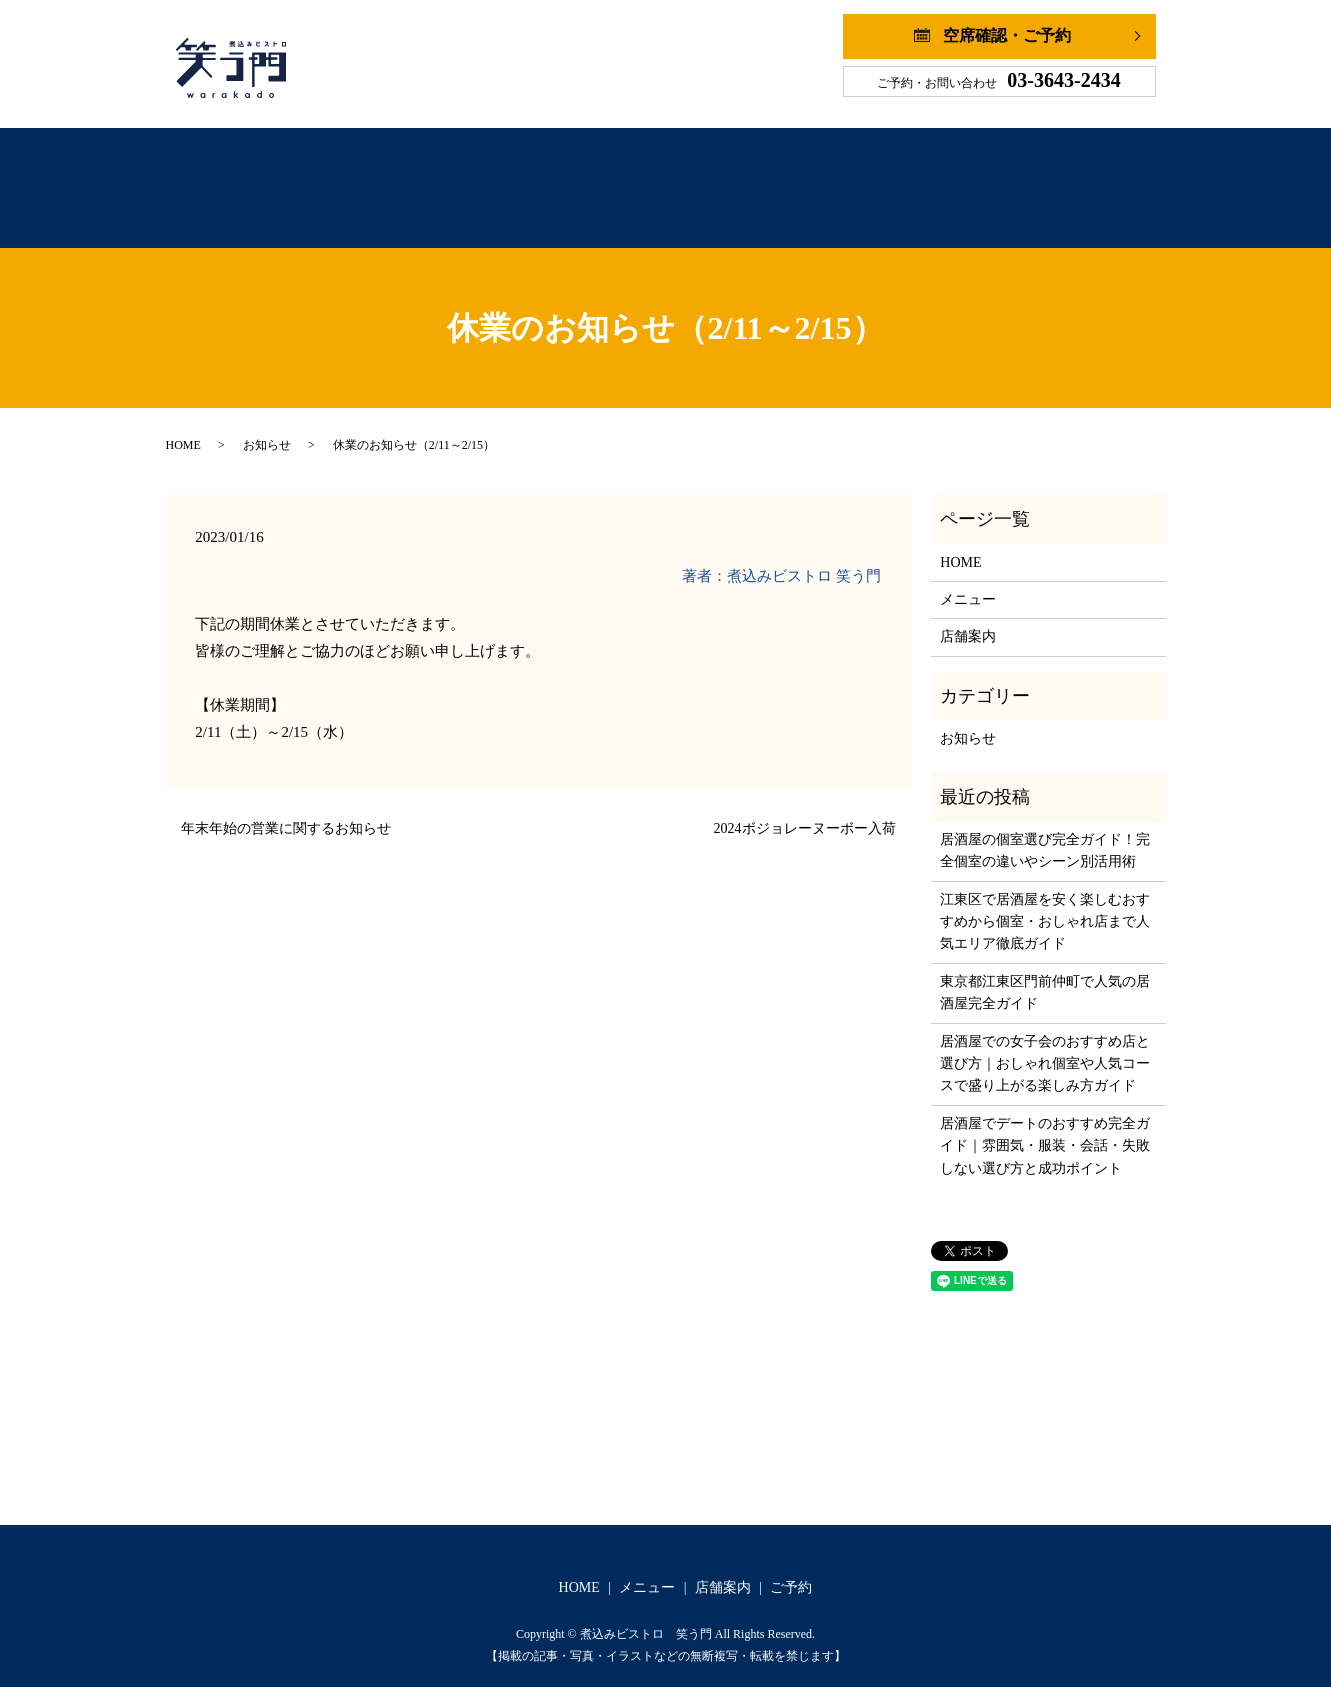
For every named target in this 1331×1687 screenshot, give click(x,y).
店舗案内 (735, 178)
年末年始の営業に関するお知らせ (286, 808)
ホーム (451, 178)
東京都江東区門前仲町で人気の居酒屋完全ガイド (1045, 972)
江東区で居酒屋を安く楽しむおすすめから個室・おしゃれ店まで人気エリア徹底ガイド (1045, 902)
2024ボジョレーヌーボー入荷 (805, 808)
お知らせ (267, 425)
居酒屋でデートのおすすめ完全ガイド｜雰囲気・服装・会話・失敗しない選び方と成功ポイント (1045, 1126)
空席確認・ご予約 (1007, 35)
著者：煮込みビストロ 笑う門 (781, 556)
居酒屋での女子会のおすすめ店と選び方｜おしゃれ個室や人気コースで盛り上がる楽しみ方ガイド (1045, 1044)
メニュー (590, 178)
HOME (183, 425)
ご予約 (877, 178)
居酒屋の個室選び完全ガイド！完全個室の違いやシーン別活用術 (1045, 830)
